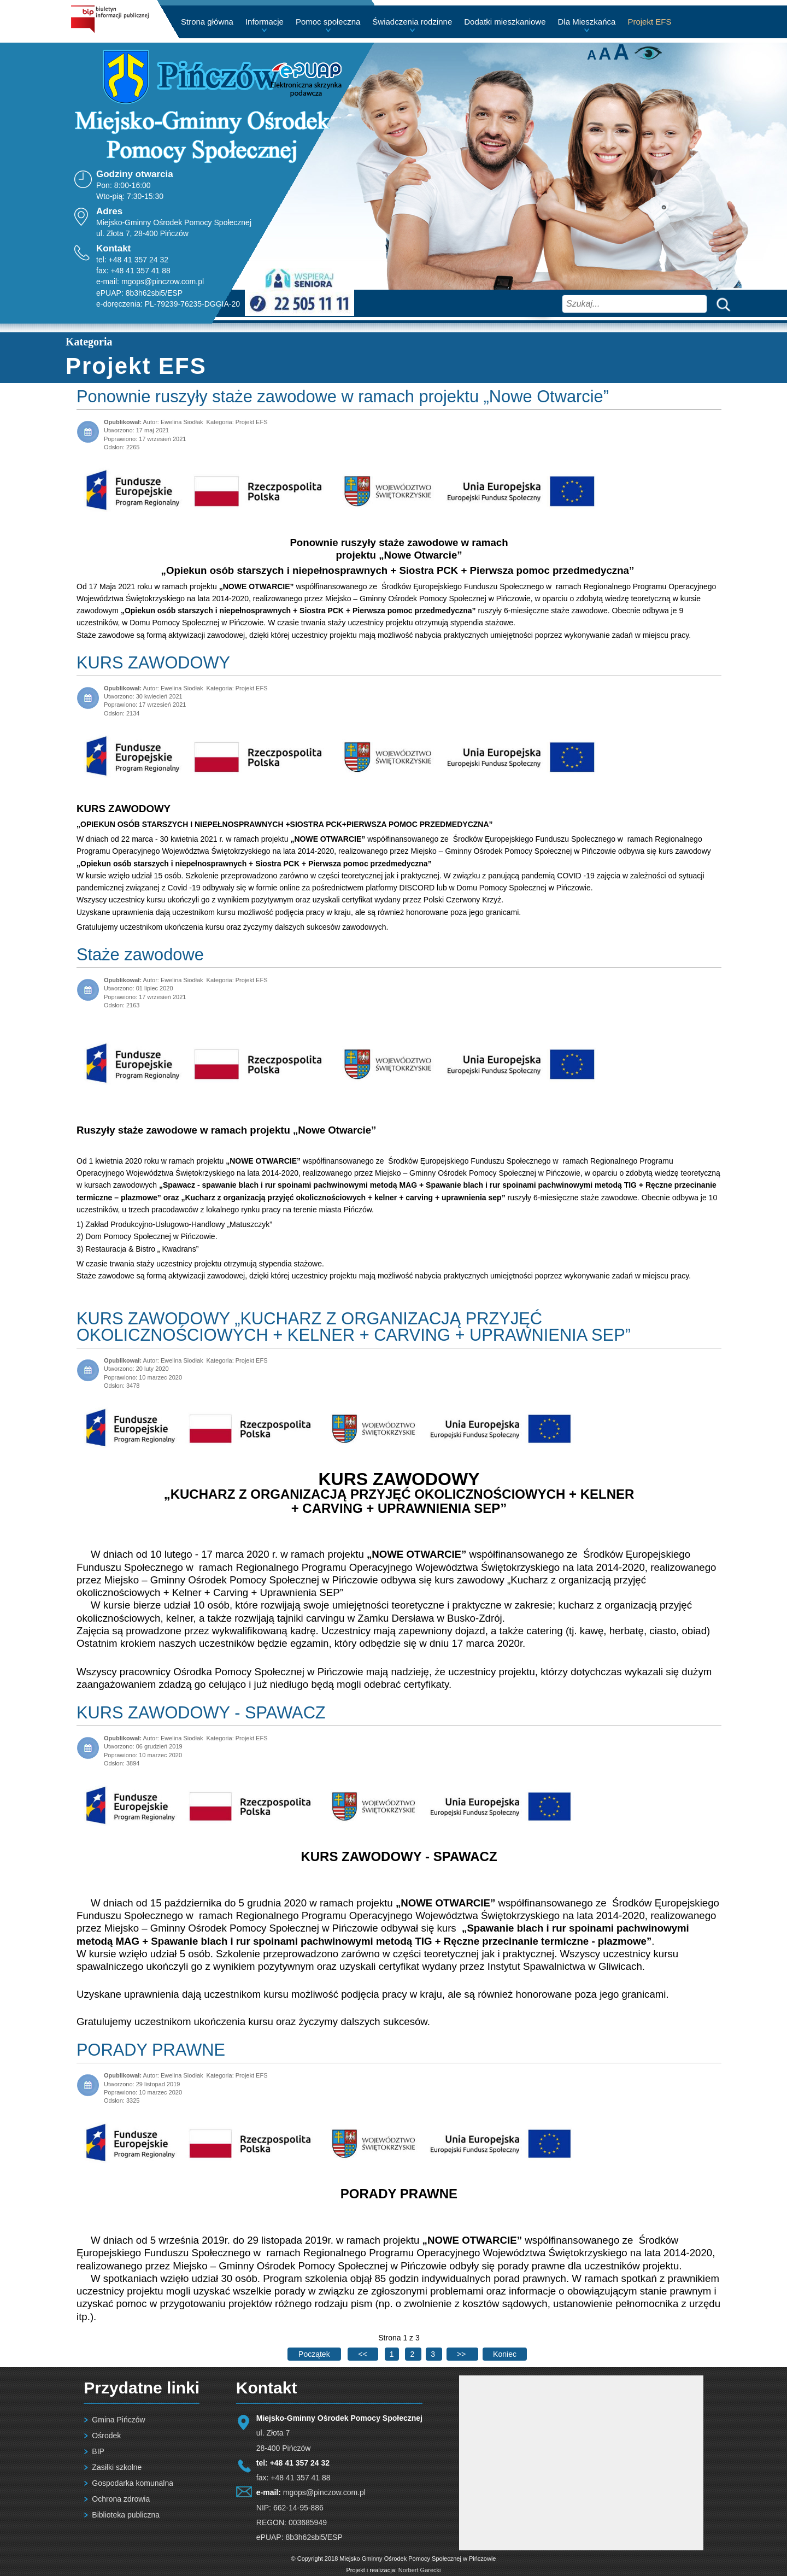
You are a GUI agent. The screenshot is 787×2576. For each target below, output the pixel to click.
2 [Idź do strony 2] (413, 2354)
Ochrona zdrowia (121, 2499)
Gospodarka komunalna (132, 2483)
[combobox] (634, 304)
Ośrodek (106, 2435)
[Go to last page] (505, 2354)
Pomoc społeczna (328, 21)
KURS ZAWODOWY (153, 662)
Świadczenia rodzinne (412, 21)
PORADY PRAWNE (151, 2049)
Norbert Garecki (419, 2570)
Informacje (264, 21)
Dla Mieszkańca (587, 21)
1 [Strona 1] (392, 2354)
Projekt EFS (649, 21)
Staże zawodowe (140, 954)
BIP (98, 2451)
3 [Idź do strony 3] (434, 2354)
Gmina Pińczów (118, 2419)
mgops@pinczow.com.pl (162, 281)
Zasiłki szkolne (117, 2467)
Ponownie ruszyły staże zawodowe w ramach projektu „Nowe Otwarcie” (343, 396)
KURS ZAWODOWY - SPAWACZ (201, 1712)
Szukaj (721, 304)
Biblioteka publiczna (126, 2514)
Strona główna (207, 21)
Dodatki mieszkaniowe (504, 21)
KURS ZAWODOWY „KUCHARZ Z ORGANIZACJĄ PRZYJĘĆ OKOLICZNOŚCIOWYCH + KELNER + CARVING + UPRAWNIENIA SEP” (354, 1327)
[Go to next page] (462, 2354)
